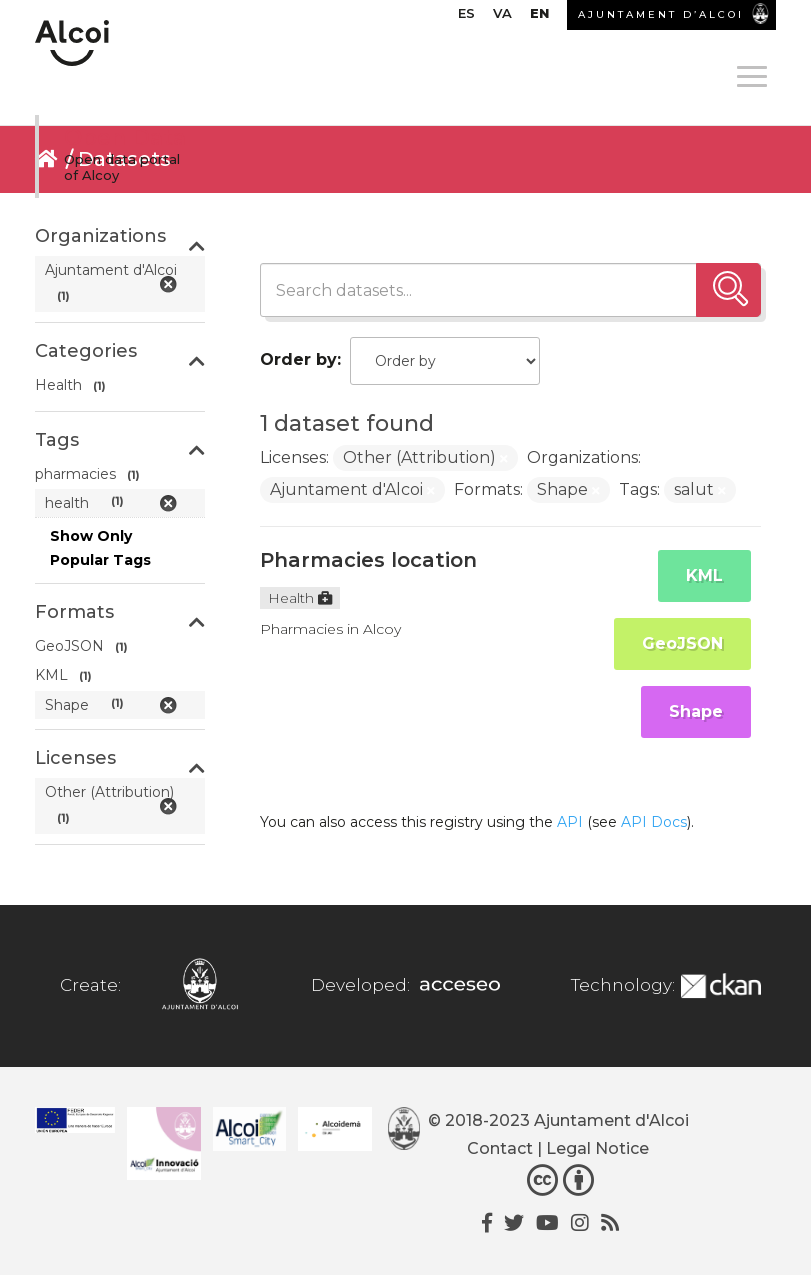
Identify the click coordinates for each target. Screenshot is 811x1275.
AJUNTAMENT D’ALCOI (661, 14)
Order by (298, 359)
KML (704, 575)
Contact (500, 1148)
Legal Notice (597, 1148)
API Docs (654, 822)
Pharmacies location (368, 560)
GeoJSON (682, 643)
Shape (696, 711)
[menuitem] (466, 18)
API (570, 822)
